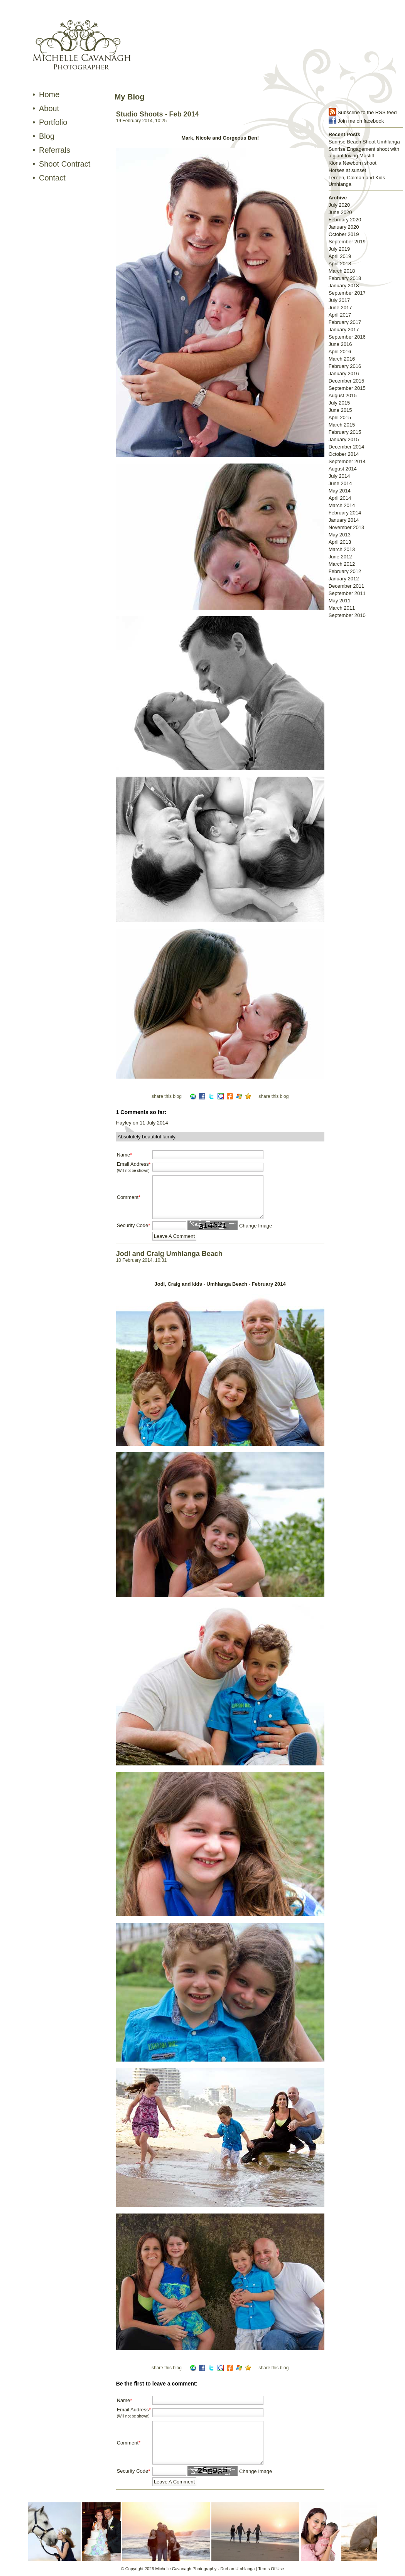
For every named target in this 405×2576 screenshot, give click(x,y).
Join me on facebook (361, 121)
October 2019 (344, 234)
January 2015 (344, 439)
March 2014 (342, 505)
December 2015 (346, 381)
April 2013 (340, 542)
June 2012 (340, 557)
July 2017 (339, 300)
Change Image (255, 1226)
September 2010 (347, 615)
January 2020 (344, 227)
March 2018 (342, 271)
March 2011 (342, 608)
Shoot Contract (64, 164)
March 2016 (342, 359)
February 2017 (345, 322)
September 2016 (347, 337)
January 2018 (344, 285)
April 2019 (340, 256)
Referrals (54, 150)
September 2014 (347, 461)
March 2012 (342, 564)
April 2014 (340, 498)
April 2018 (340, 263)
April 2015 (340, 417)
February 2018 (345, 278)
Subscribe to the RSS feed (367, 112)
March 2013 (342, 549)
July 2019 (339, 249)
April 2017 (340, 315)
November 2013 (346, 527)
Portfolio (53, 122)
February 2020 (345, 220)
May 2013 (340, 535)
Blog (46, 136)
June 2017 (340, 307)
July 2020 (339, 205)
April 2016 (340, 351)
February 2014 (345, 513)
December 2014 (346, 447)
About (49, 108)
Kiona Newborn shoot (352, 163)
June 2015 (340, 410)
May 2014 (340, 491)
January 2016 (344, 373)
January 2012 (344, 579)
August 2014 (343, 469)
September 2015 (347, 388)
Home (49, 94)
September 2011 (347, 593)
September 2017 (347, 293)
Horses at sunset (347, 170)
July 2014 (339, 476)
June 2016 (340, 344)
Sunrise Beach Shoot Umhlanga (364, 142)
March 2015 (342, 425)
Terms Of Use (271, 2568)
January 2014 (344, 520)
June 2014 (340, 483)
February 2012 (345, 571)
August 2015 (343, 395)
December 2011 (346, 586)
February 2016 (345, 366)
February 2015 (345, 432)
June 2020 (340, 212)
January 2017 (344, 329)
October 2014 (344, 454)
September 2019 (347, 241)
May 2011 (340, 601)
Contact (52, 178)
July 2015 (339, 403)
